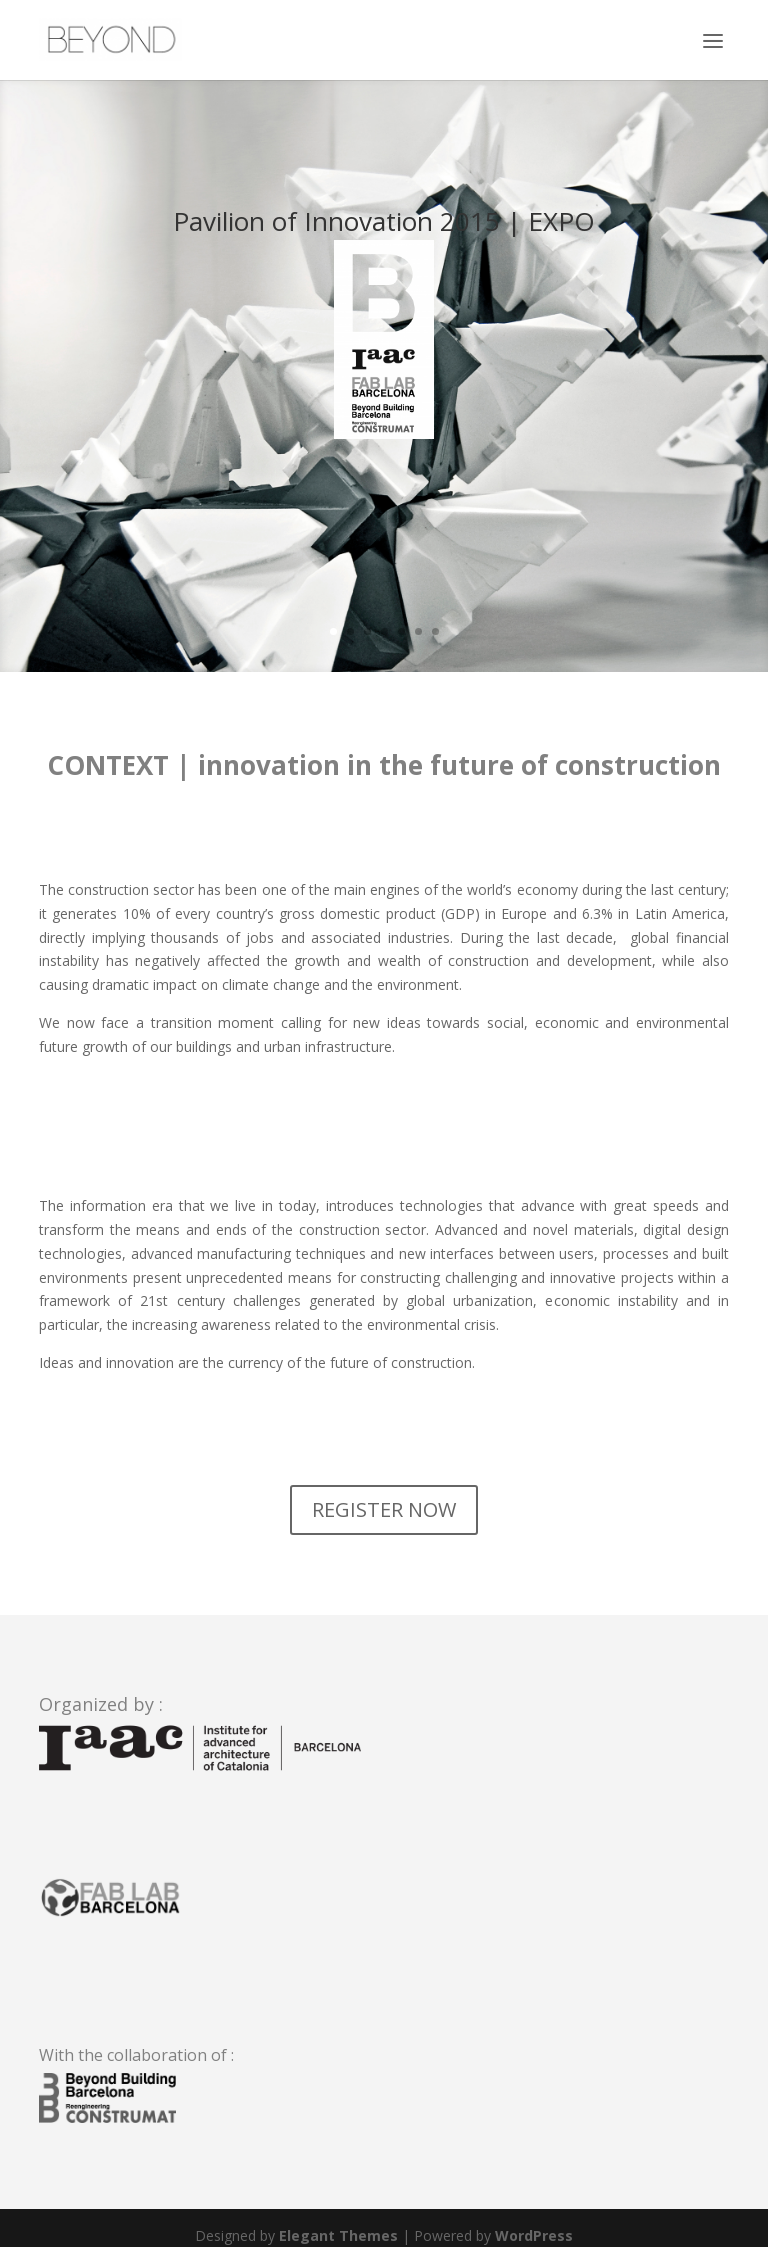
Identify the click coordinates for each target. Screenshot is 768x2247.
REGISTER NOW (384, 1509)
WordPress (534, 2235)
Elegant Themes (338, 2235)
